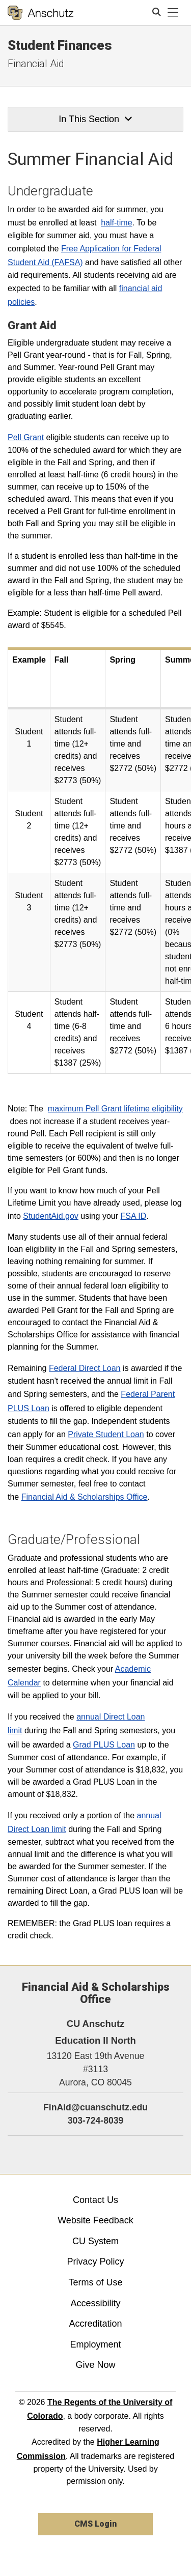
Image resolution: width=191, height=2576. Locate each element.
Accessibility (95, 2303)
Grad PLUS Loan (104, 1744)
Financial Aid (36, 64)
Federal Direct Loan (85, 1368)
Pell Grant (26, 437)
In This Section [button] (95, 119)
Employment (95, 2344)
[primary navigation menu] (173, 13)
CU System (95, 2241)
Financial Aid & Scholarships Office (84, 1497)
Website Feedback (95, 2220)
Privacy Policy (95, 2261)
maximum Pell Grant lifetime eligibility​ (115, 1108)
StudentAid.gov (50, 1216)
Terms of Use (95, 2282)
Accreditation (95, 2324)
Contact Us (95, 2200)
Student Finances (60, 45)
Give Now (95, 2365)
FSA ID (134, 1216)
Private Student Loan (106, 1434)
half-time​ (116, 222)
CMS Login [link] (95, 2524)
